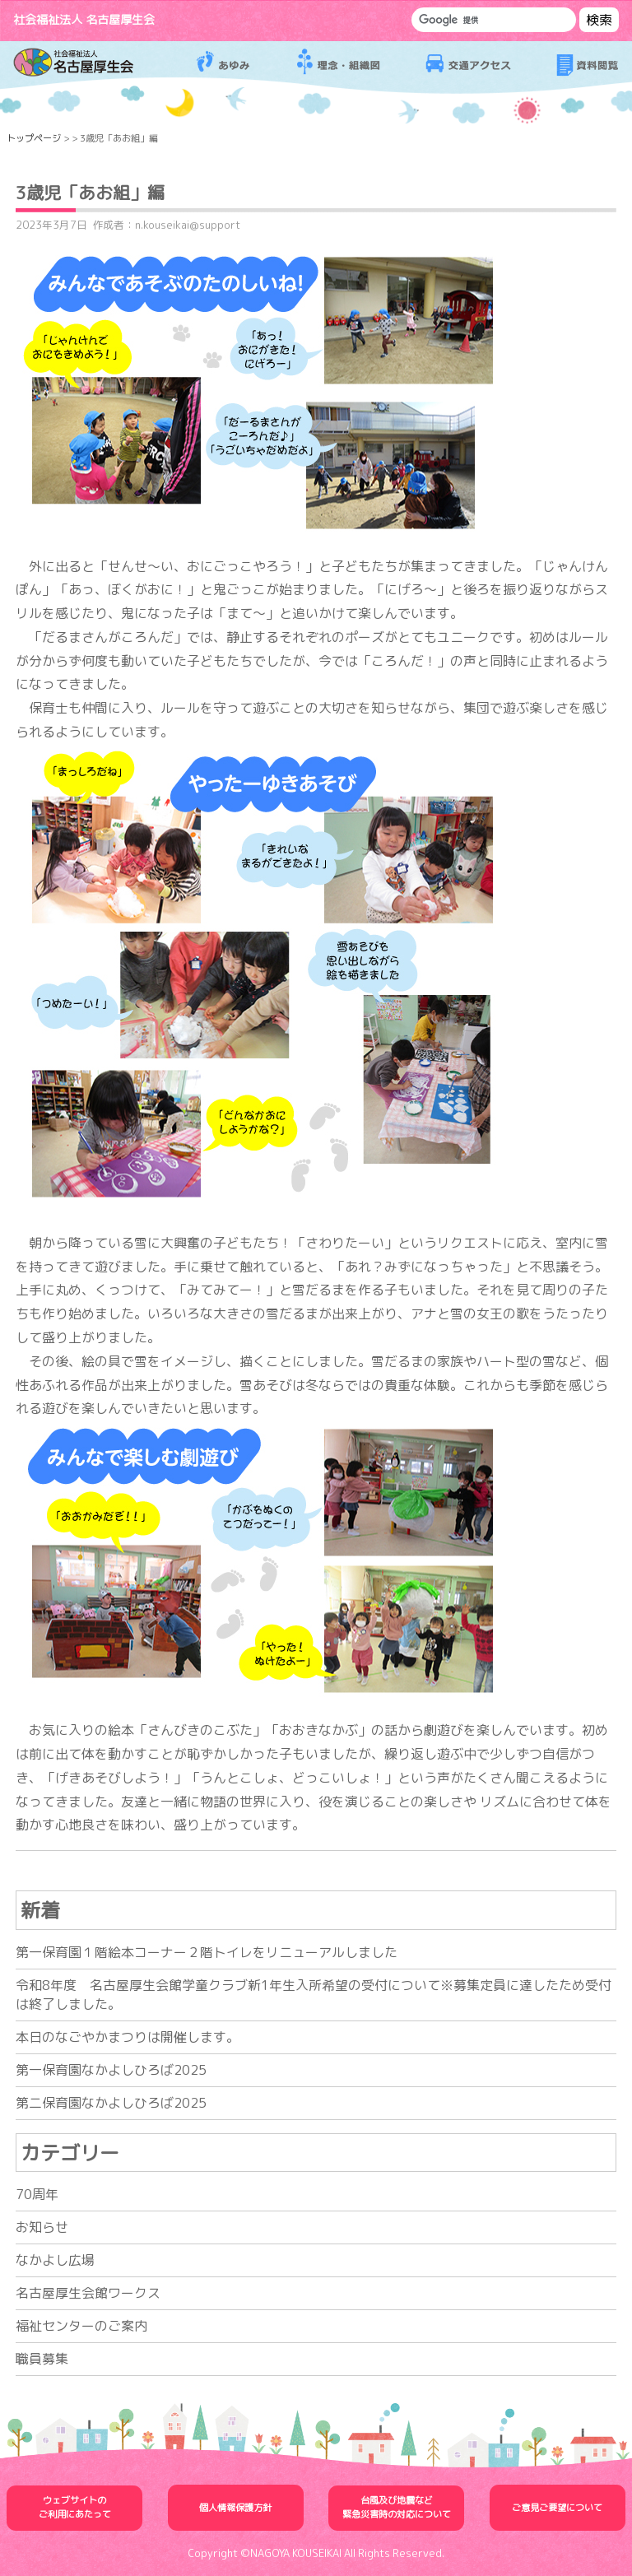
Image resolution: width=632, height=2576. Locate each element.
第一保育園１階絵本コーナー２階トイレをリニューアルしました (206, 1952)
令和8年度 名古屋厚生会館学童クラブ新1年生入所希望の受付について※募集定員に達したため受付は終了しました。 (313, 1994)
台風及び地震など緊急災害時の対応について (396, 2507)
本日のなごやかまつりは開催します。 (127, 2037)
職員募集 (42, 2359)
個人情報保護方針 (235, 2507)
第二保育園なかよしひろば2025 (111, 2103)
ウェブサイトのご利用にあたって (75, 2507)
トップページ (34, 138)
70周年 (37, 2194)
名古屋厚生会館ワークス (88, 2293)
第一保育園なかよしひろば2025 (111, 2070)
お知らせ (42, 2227)
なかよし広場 (55, 2260)
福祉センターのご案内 (81, 2326)
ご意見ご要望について (557, 2507)
